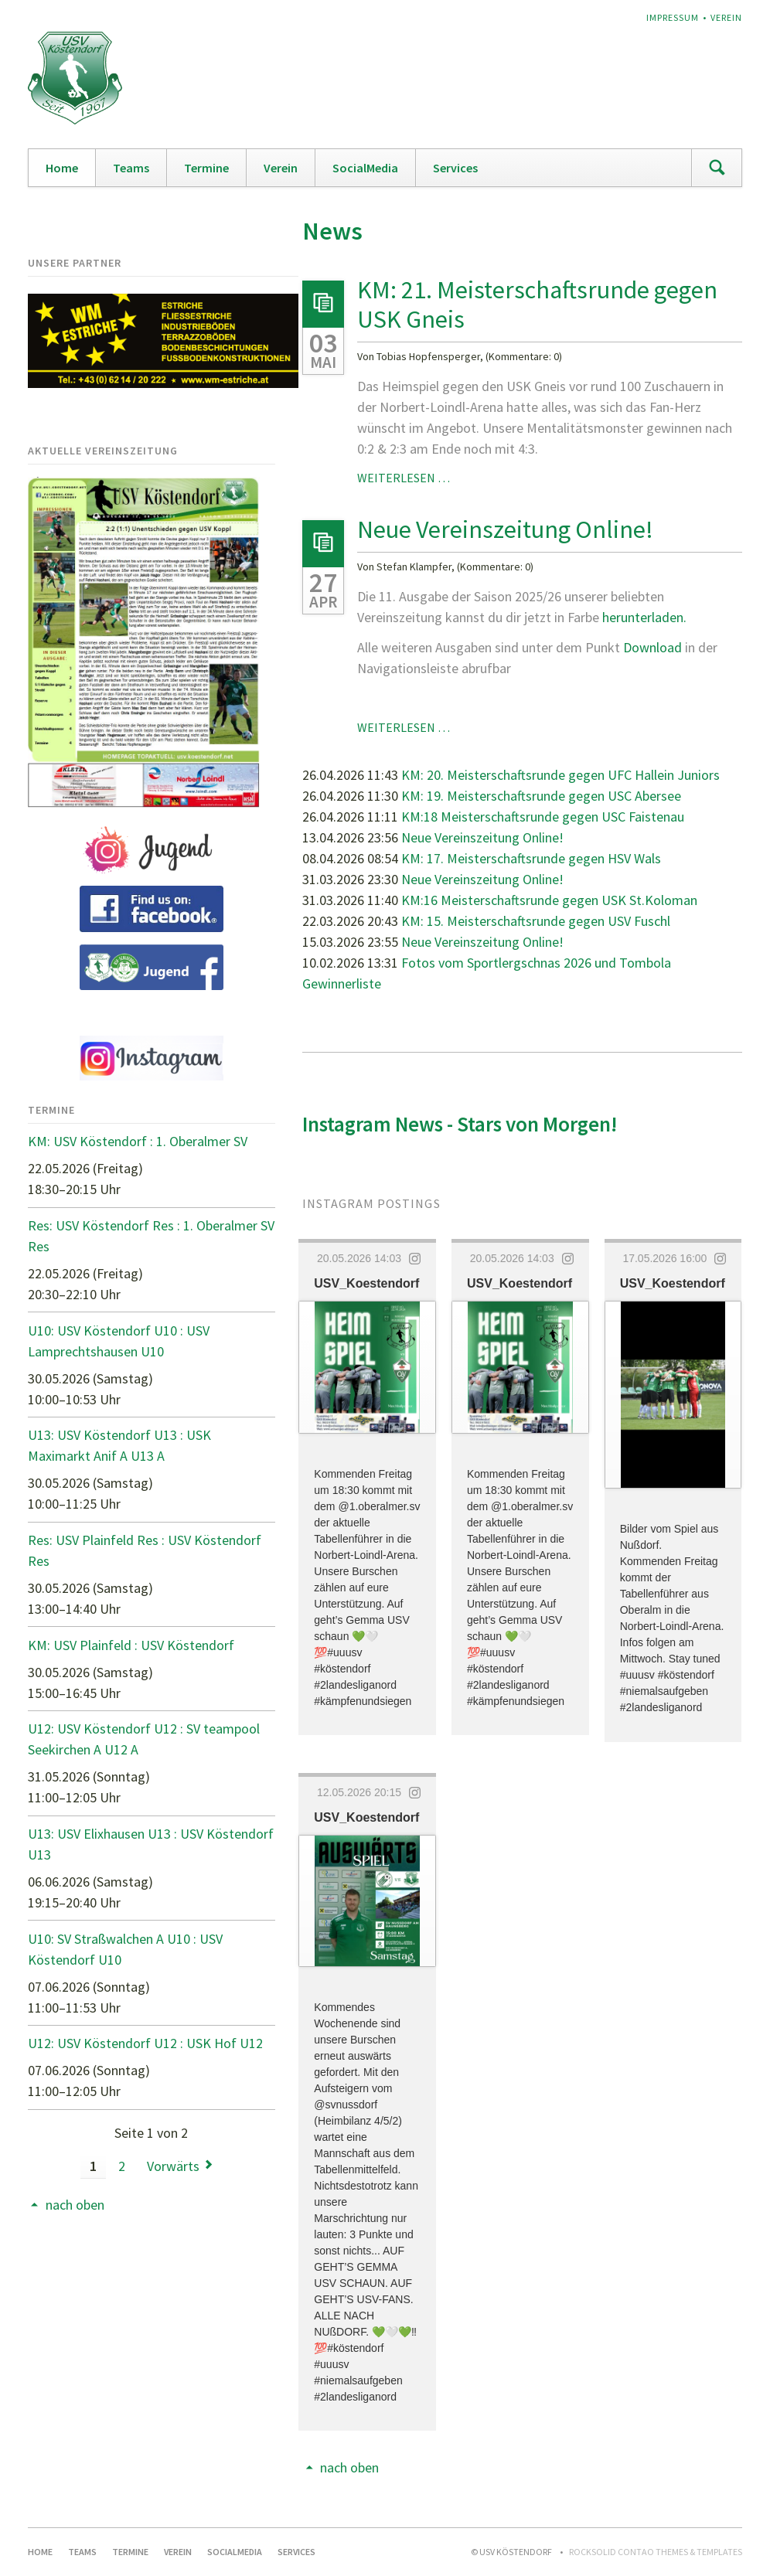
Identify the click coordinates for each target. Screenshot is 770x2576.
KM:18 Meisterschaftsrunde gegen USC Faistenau (542, 816)
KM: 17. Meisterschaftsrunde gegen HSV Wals (531, 858)
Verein (726, 17)
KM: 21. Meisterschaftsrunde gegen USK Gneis (537, 304)
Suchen (716, 167)
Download (654, 647)
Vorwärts (173, 2166)
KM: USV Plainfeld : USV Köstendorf (131, 1645)
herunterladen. (644, 617)
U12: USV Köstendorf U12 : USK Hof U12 (145, 2043)
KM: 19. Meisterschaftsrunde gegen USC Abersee (541, 796)
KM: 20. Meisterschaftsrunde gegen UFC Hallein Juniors (560, 775)
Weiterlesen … (403, 477)
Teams (131, 167)
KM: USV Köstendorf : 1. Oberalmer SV (137, 1141)
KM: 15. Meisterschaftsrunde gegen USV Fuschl (535, 921)
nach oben (349, 2467)
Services (455, 167)
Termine (206, 167)
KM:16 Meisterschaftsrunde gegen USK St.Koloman (549, 900)
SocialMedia (365, 167)
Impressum (672, 17)
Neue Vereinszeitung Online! (505, 529)
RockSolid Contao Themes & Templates (655, 2551)
